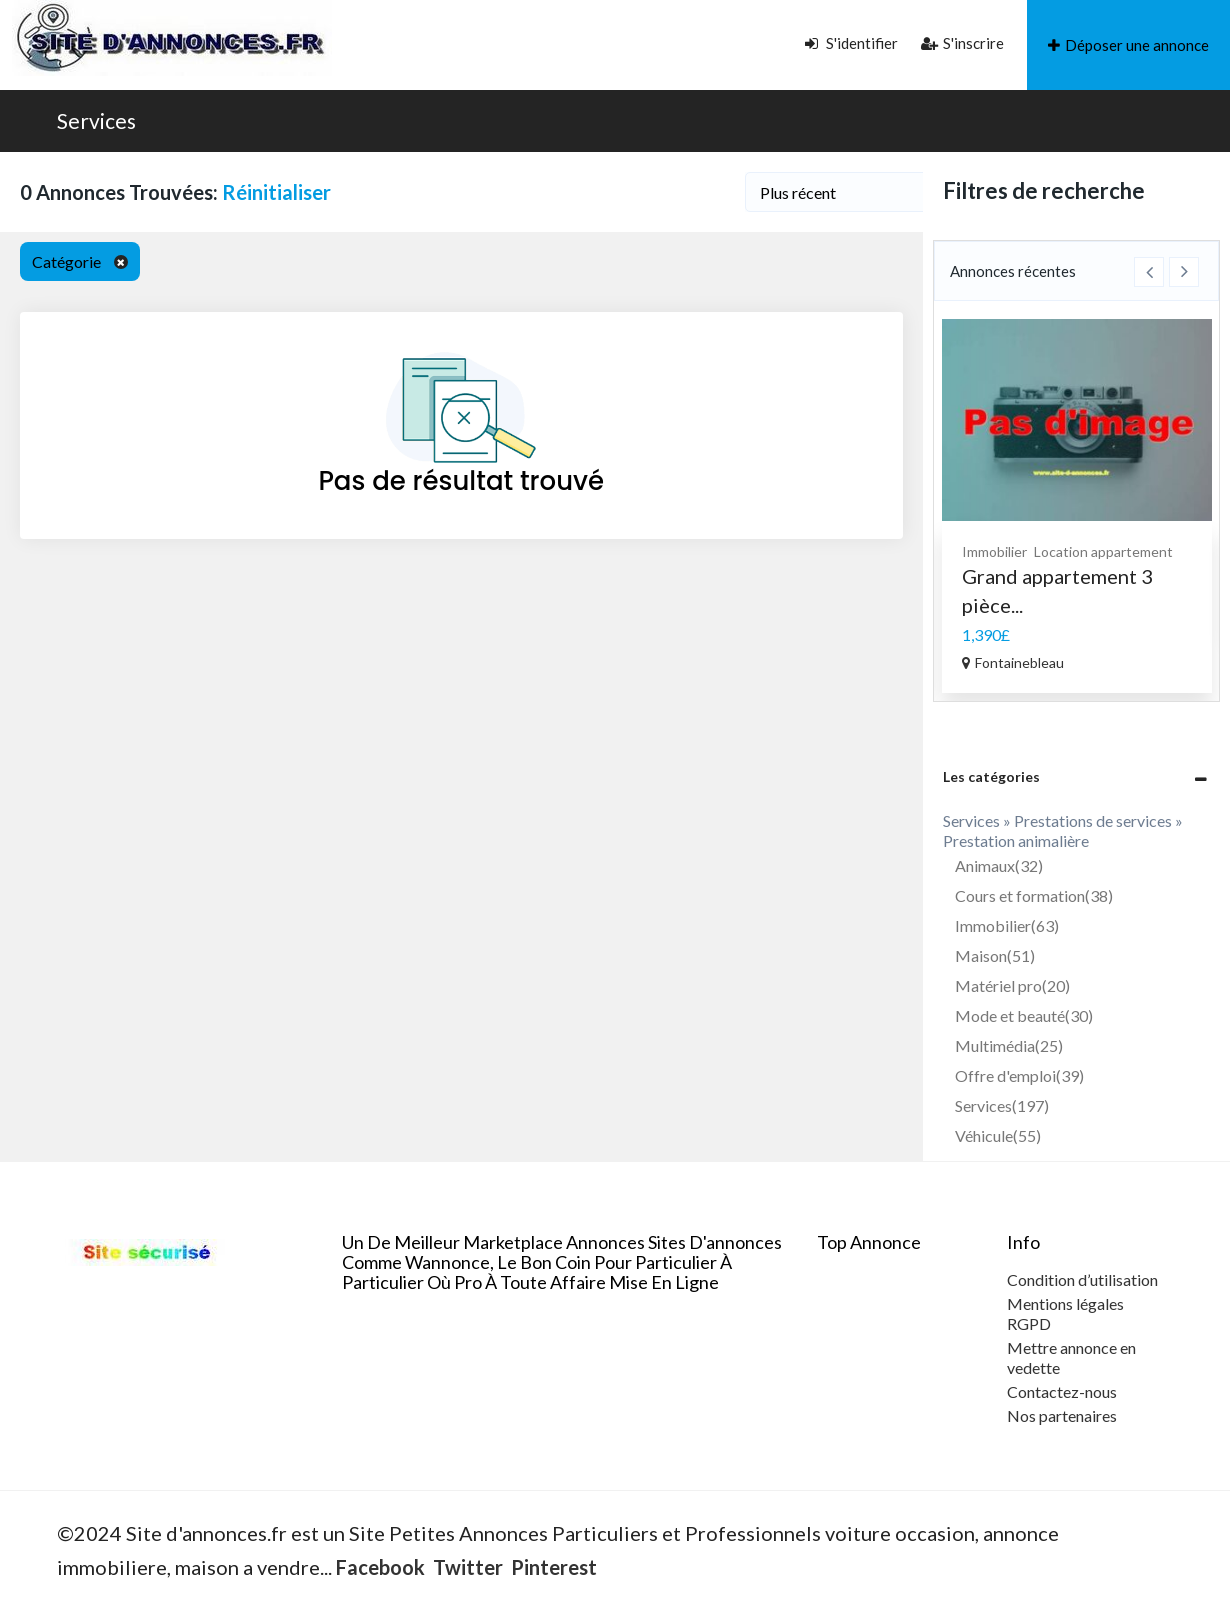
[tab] (1077, 776)
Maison (995, 955)
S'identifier (851, 43)
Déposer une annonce (1128, 45)
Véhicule (998, 1135)
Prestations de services (1096, 551)
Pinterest (554, 1567)
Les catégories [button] (991, 776)
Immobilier (1007, 925)
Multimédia (1009, 1045)
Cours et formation (1034, 895)
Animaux (999, 865)
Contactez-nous (1062, 1391)
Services (96, 120)
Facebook (380, 1567)
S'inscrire (962, 43)
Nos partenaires (1062, 1415)
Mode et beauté (1024, 1015)
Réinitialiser (276, 192)
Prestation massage (1027, 572)
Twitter (468, 1567)
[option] (1077, 502)
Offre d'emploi (1019, 1075)
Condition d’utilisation (1082, 1279)
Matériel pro (1012, 985)
